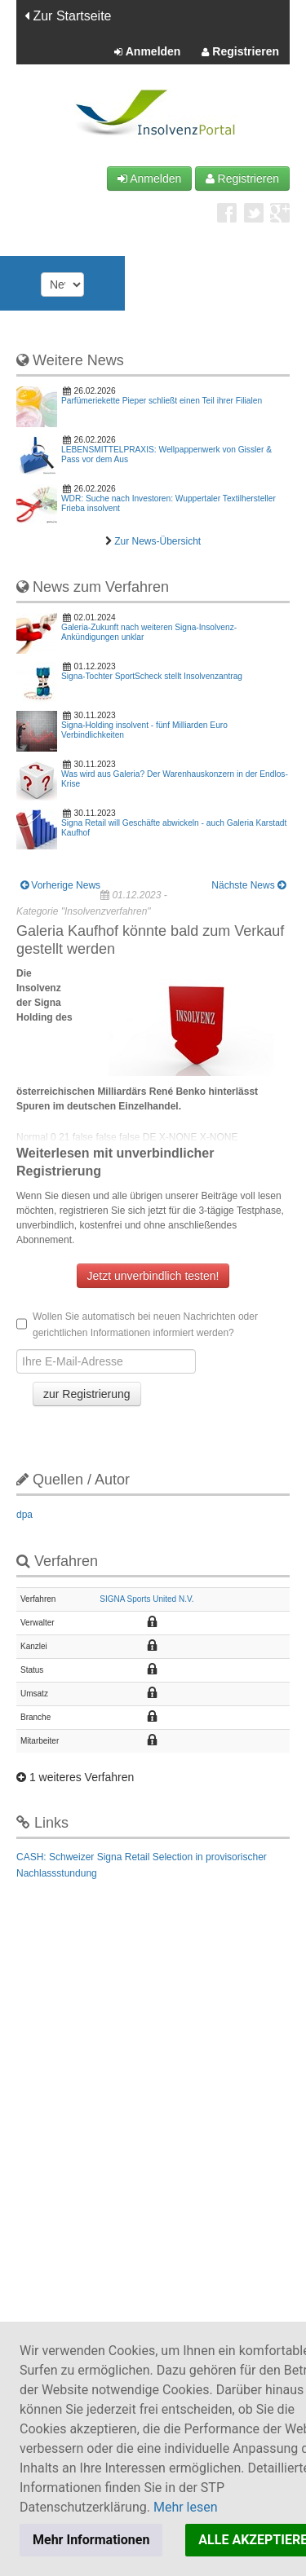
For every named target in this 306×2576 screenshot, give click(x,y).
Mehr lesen (185, 2507)
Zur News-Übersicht (157, 541)
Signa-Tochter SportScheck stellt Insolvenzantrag (151, 676)
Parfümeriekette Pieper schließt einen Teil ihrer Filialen (161, 400)
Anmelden (147, 52)
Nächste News (248, 885)
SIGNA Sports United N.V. (146, 1599)
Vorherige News (60, 885)
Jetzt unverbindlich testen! (153, 1275)
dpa (24, 1514)
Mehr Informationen (91, 2539)
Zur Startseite (67, 16)
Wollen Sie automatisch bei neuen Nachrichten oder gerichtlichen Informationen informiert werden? (137, 1325)
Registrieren (240, 52)
